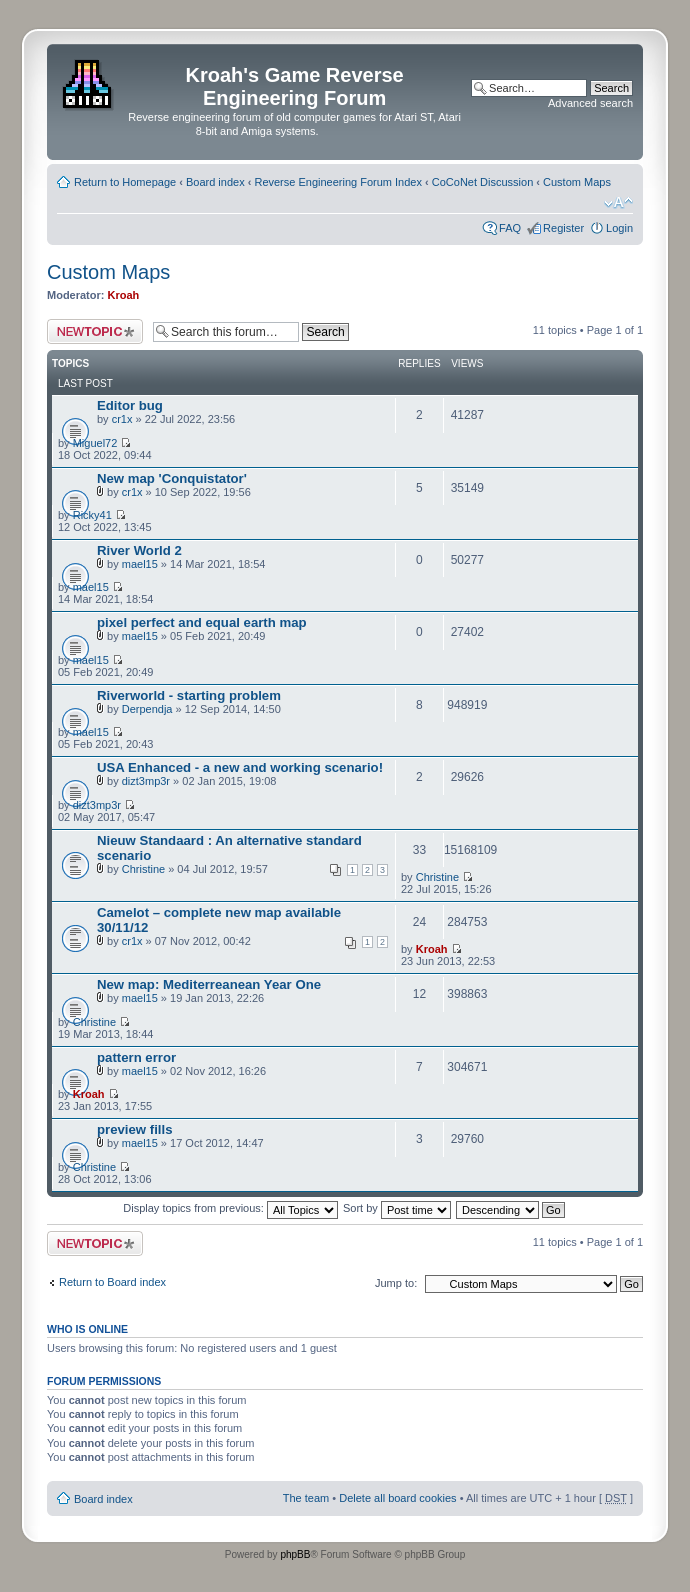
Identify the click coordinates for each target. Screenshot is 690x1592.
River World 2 (139, 550)
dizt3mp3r (146, 781)
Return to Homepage (125, 182)
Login (619, 228)
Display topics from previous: (230, 1208)
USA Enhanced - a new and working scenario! (240, 767)
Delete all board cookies (397, 1498)
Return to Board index (112, 1282)
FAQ (510, 228)
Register (563, 228)
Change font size (618, 203)
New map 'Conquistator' (172, 478)
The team (306, 1498)
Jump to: (396, 1283)
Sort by (397, 1208)
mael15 (140, 564)
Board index (215, 182)
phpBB (295, 1554)
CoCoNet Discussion (482, 182)
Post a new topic (95, 331)
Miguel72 (95, 443)
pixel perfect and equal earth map (202, 622)
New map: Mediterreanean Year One (209, 984)
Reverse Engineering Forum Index (338, 182)
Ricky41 (92, 515)
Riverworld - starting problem (189, 695)
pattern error (136, 1057)
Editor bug (130, 405)
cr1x (122, 419)
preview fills (135, 1129)
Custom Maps (577, 182)
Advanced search (590, 103)
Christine (143, 869)
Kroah (124, 295)
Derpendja (147, 709)
